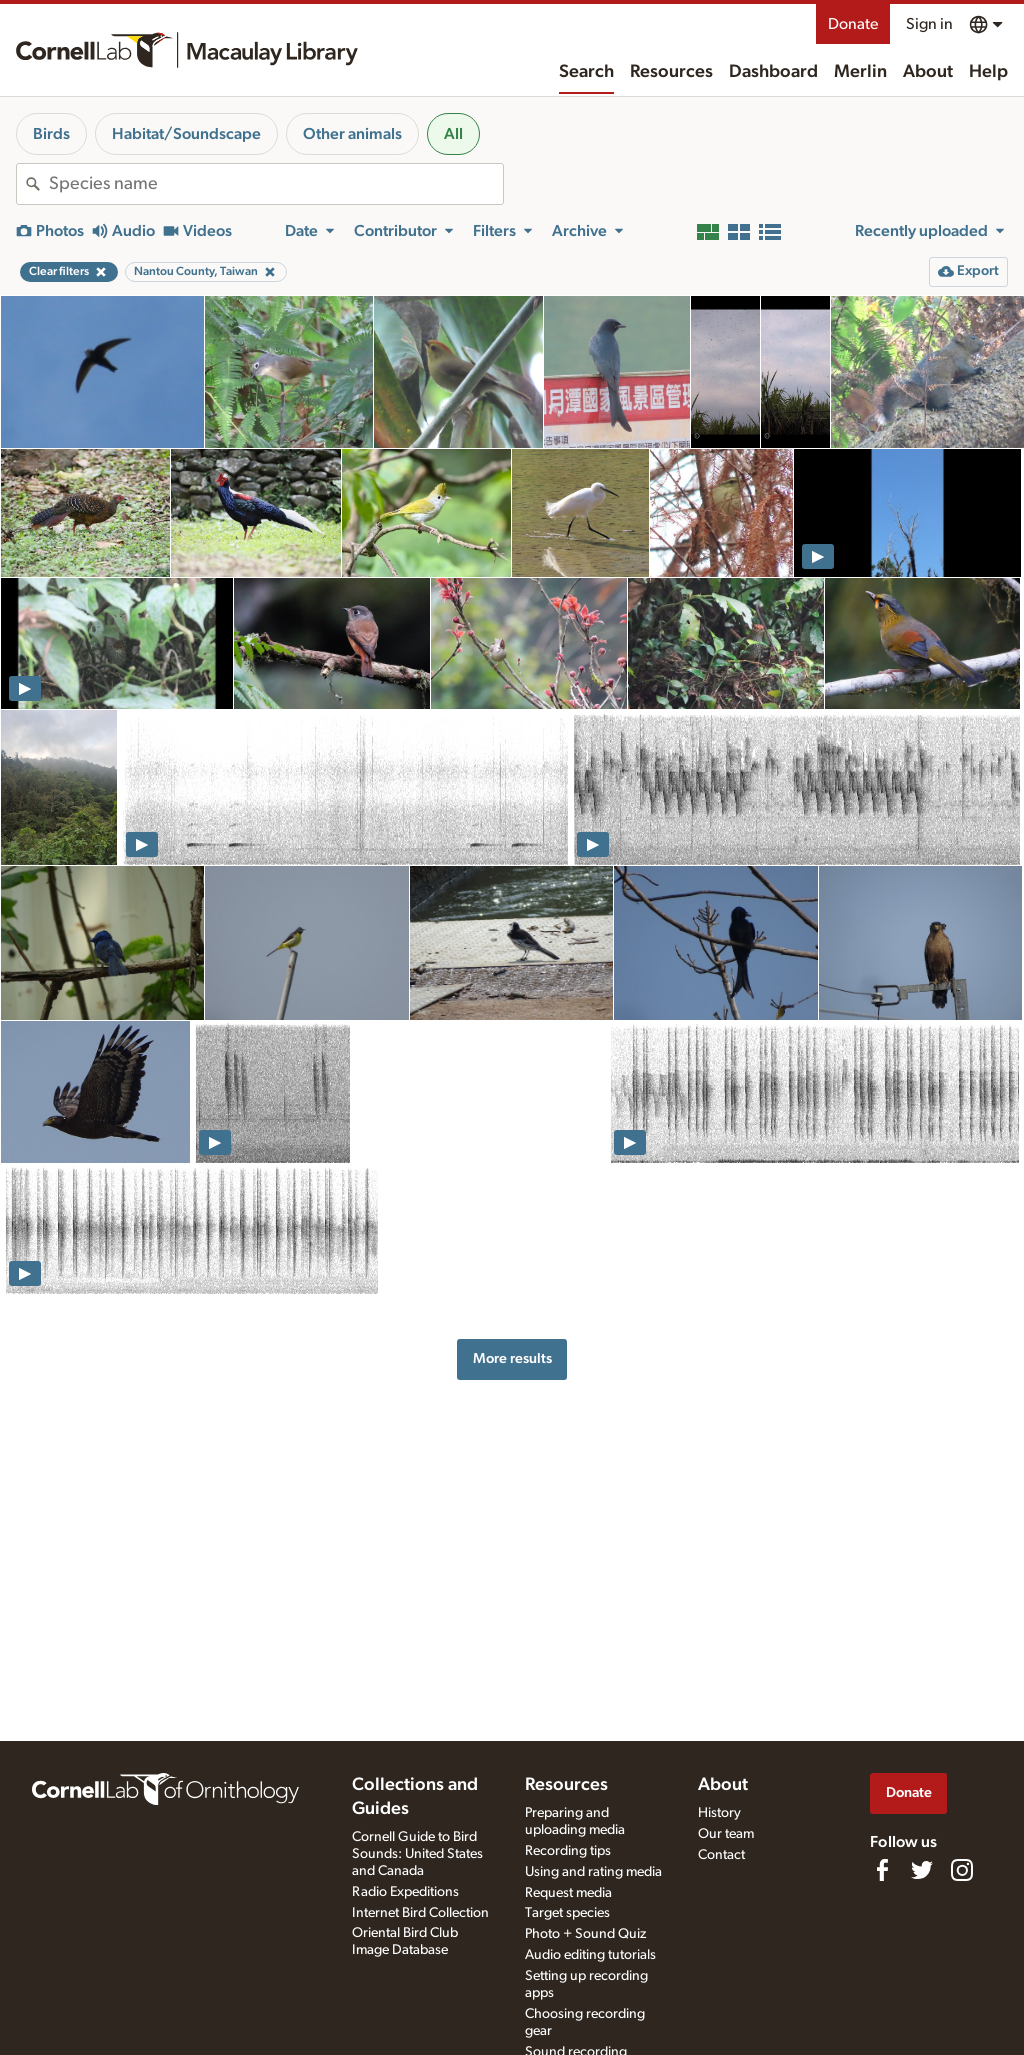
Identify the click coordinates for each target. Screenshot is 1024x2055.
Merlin (860, 72)
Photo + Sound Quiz (585, 1934)
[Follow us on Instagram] (962, 1870)
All (453, 134)
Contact (721, 1855)
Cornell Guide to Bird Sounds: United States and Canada (417, 1854)
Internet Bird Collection (420, 1913)
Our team (726, 1834)
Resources (671, 72)
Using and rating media (593, 1872)
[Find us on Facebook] (882, 1870)
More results (512, 1358)
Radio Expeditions (405, 1892)
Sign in (929, 24)
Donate (853, 24)
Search (586, 72)
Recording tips (568, 1851)
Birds (51, 134)
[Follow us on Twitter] (922, 1870)
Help (988, 72)
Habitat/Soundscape (186, 134)
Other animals (352, 134)
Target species (567, 1913)
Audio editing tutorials (590, 1955)
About (928, 72)
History (719, 1813)
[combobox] (276, 184)
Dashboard (773, 72)
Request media (568, 1893)
